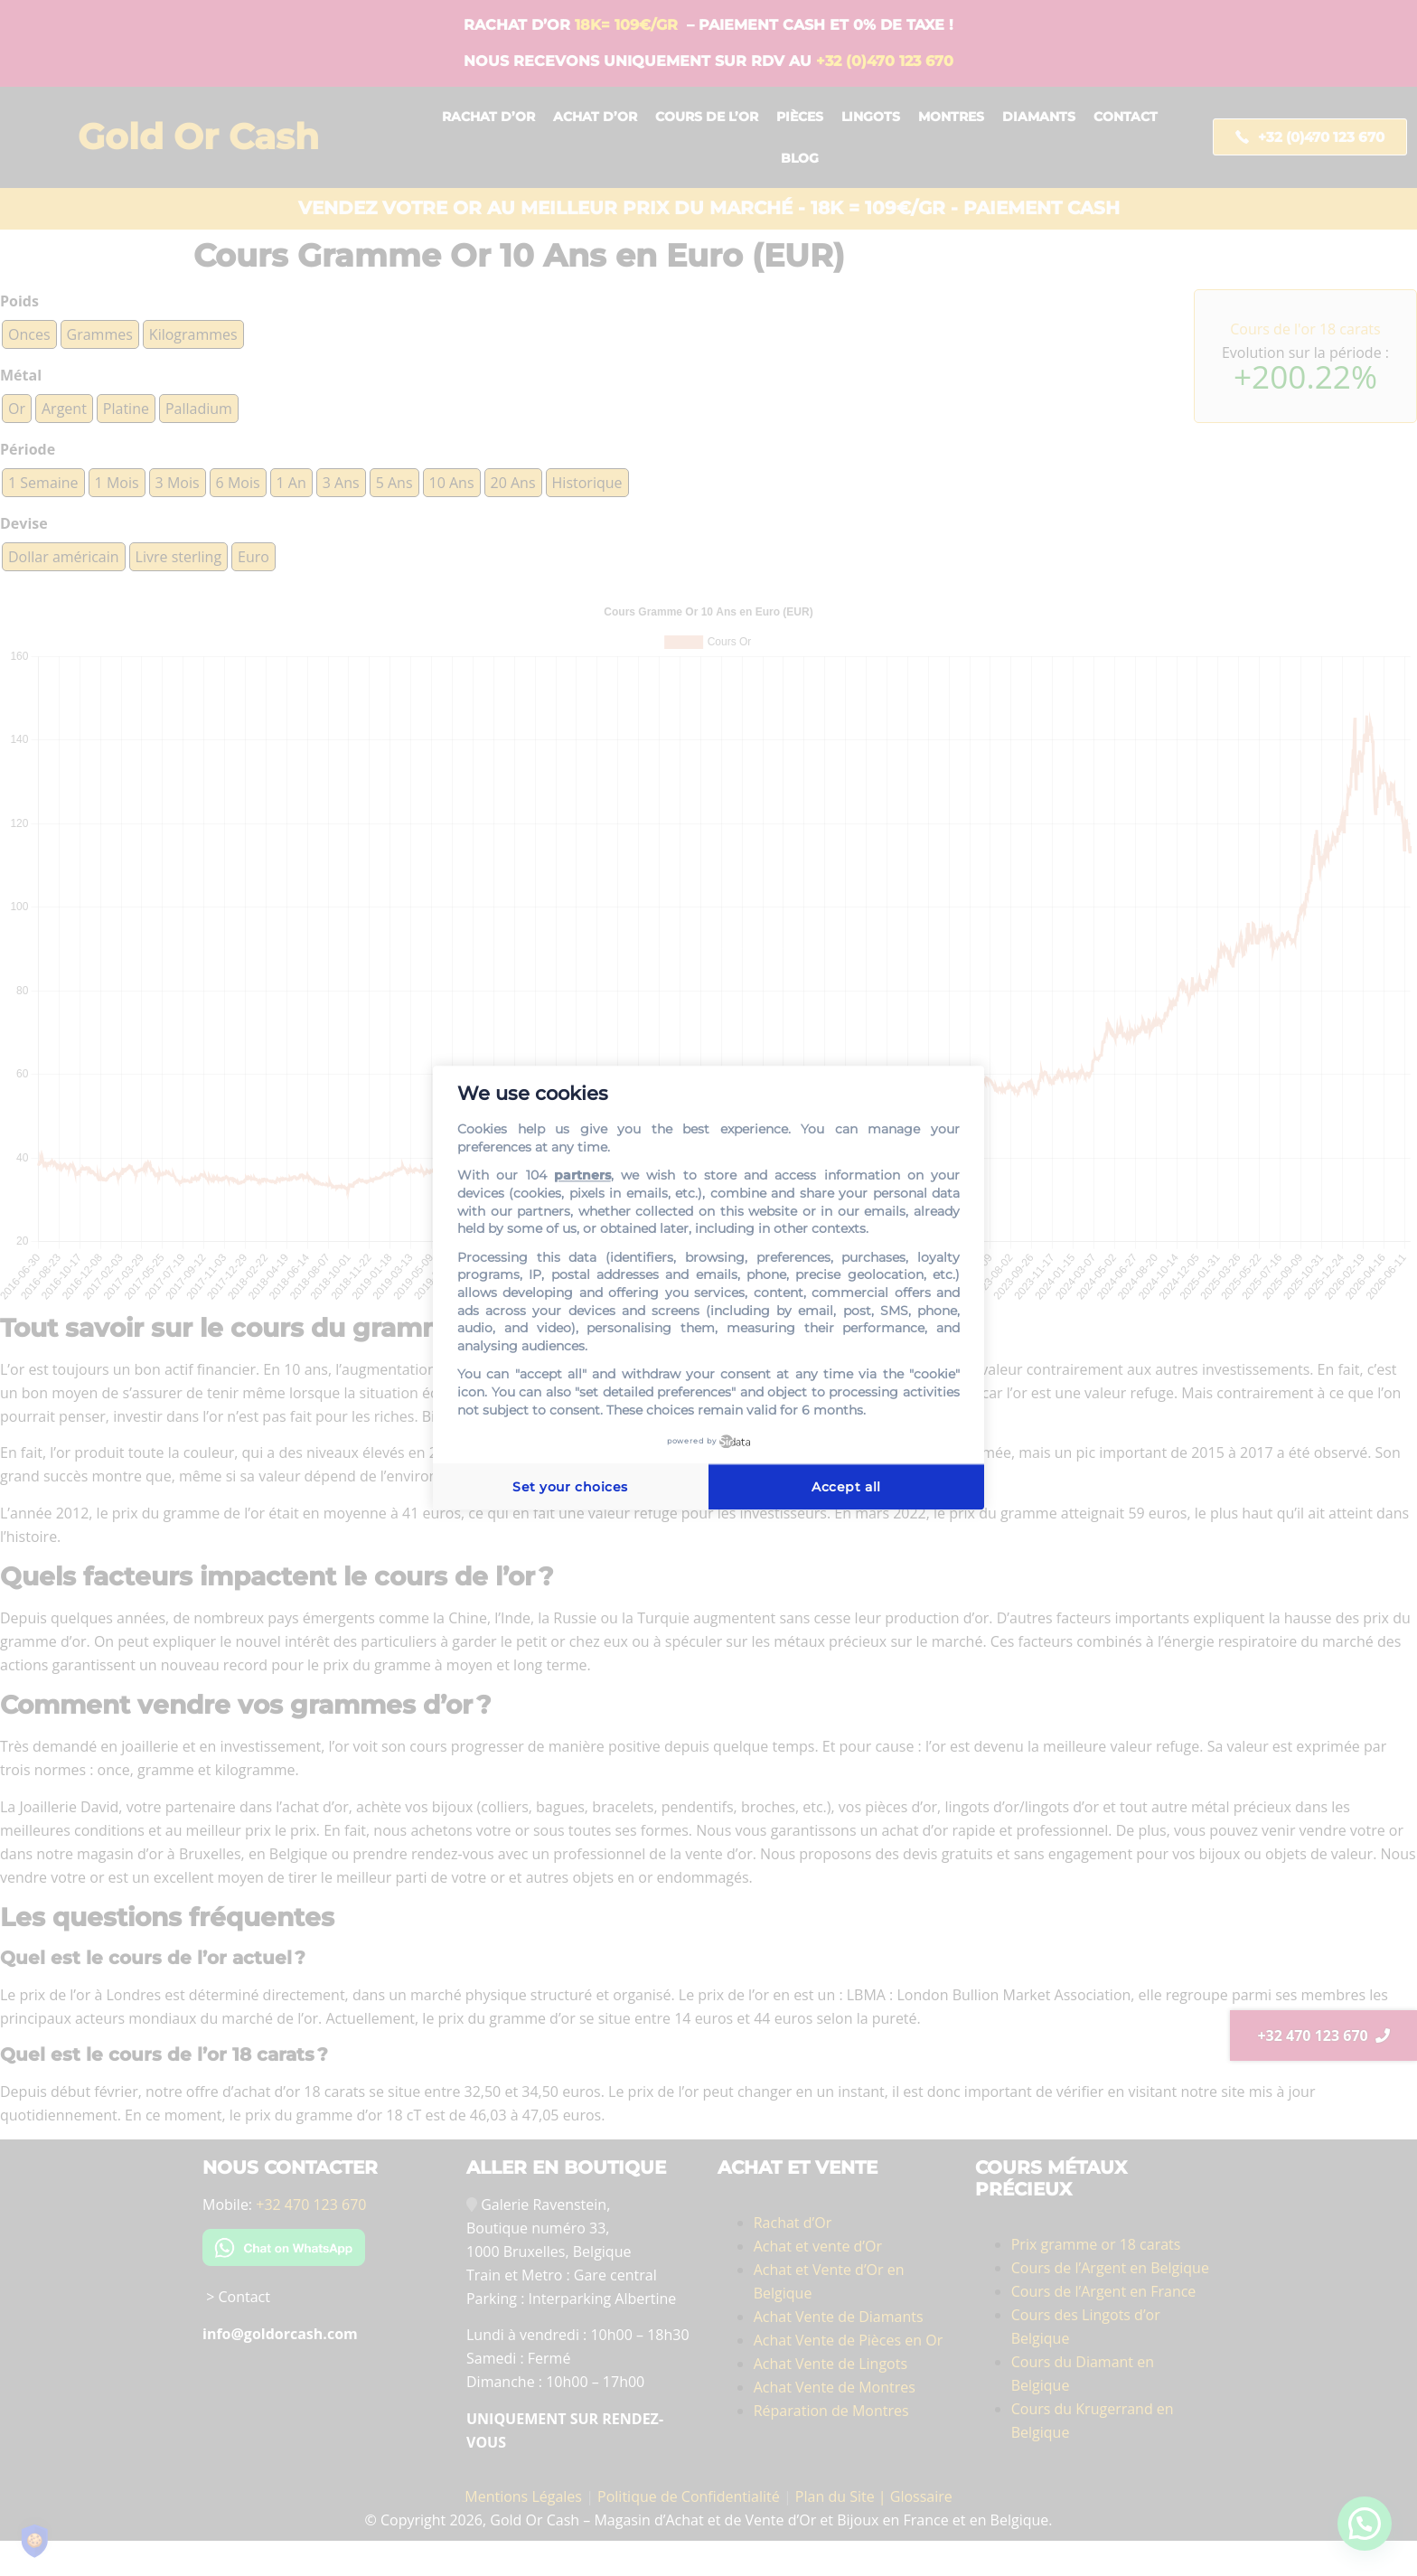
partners (582, 1176)
